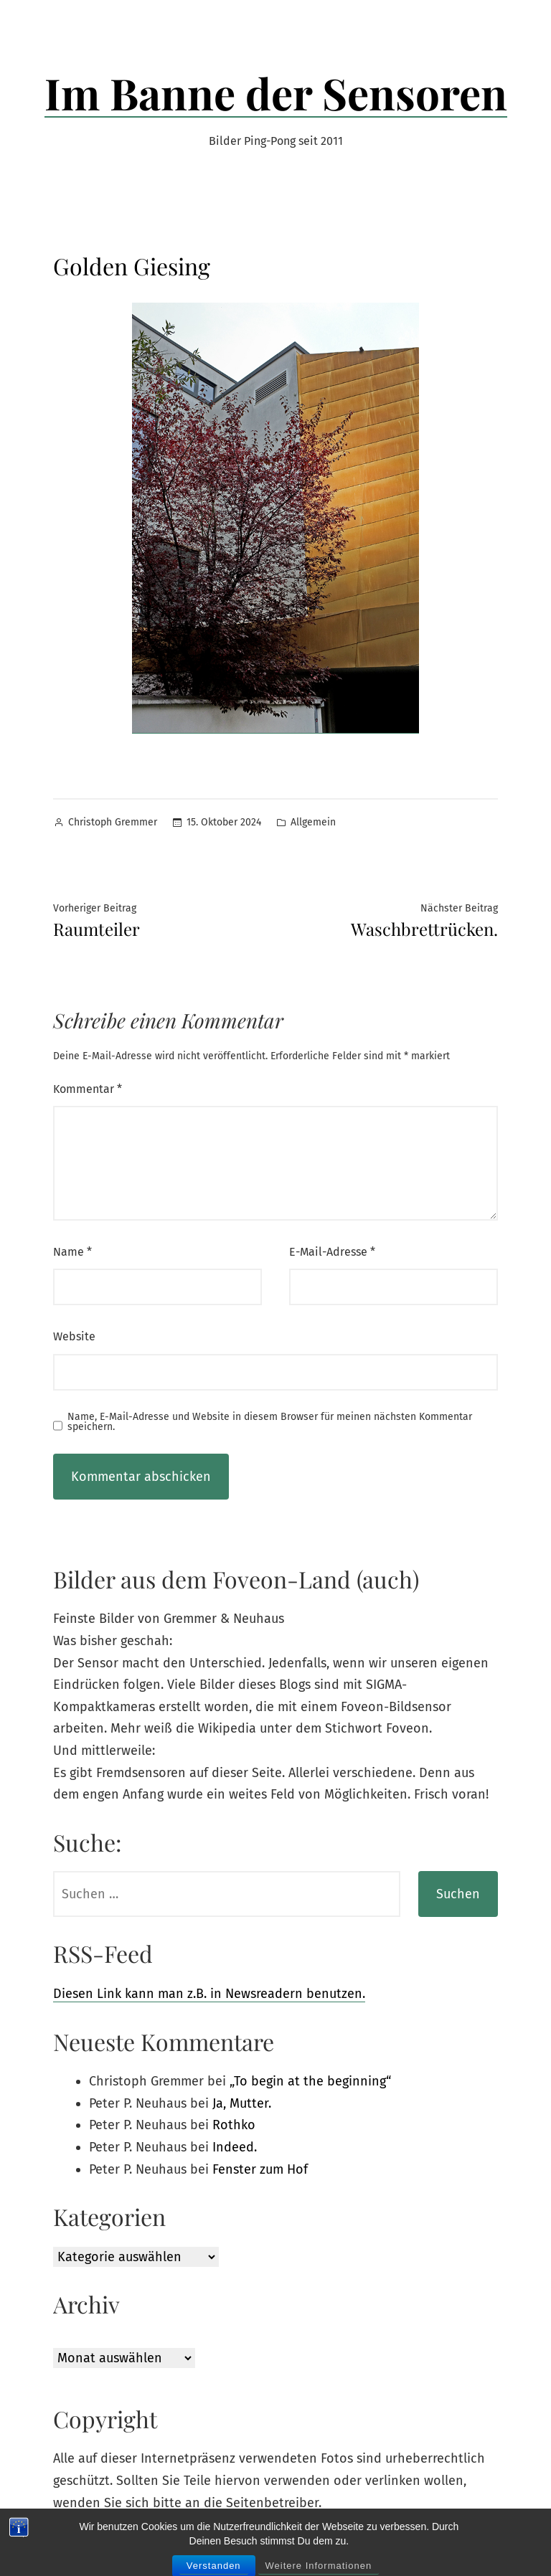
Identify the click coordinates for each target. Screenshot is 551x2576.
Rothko (233, 2125)
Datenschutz (336, 2544)
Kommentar (87, 1089)
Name (72, 1252)
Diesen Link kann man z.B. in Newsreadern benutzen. (209, 1994)
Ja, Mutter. (241, 2103)
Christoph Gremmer (112, 822)
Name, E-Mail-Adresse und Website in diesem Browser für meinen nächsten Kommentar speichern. (269, 1422)
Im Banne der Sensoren (275, 92)
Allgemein (313, 822)
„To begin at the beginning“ (310, 2081)
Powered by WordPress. (243, 2544)
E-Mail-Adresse (332, 1252)
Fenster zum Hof (260, 2169)
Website (74, 1336)
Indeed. (234, 2147)
